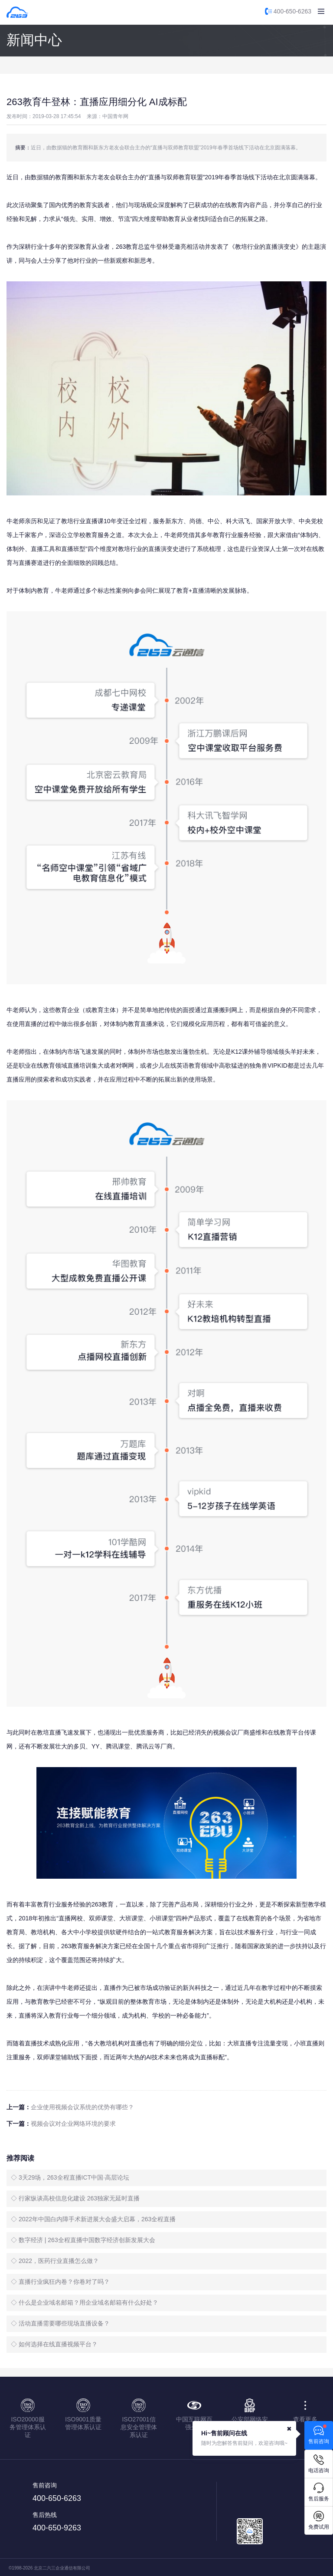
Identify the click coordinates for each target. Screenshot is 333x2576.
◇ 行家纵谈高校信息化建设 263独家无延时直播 (75, 2198)
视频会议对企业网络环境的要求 (73, 2123)
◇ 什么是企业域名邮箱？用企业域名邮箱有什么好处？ (84, 2302)
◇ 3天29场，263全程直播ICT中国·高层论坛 (70, 2177)
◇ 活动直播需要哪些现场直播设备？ (60, 2323)
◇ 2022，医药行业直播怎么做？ (55, 2260)
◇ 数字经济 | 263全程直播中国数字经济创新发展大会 (83, 2239)
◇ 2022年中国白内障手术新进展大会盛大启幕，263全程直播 (93, 2219)
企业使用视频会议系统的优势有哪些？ (82, 2107)
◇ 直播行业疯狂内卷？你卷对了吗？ (60, 2281)
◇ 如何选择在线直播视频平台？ (54, 2344)
